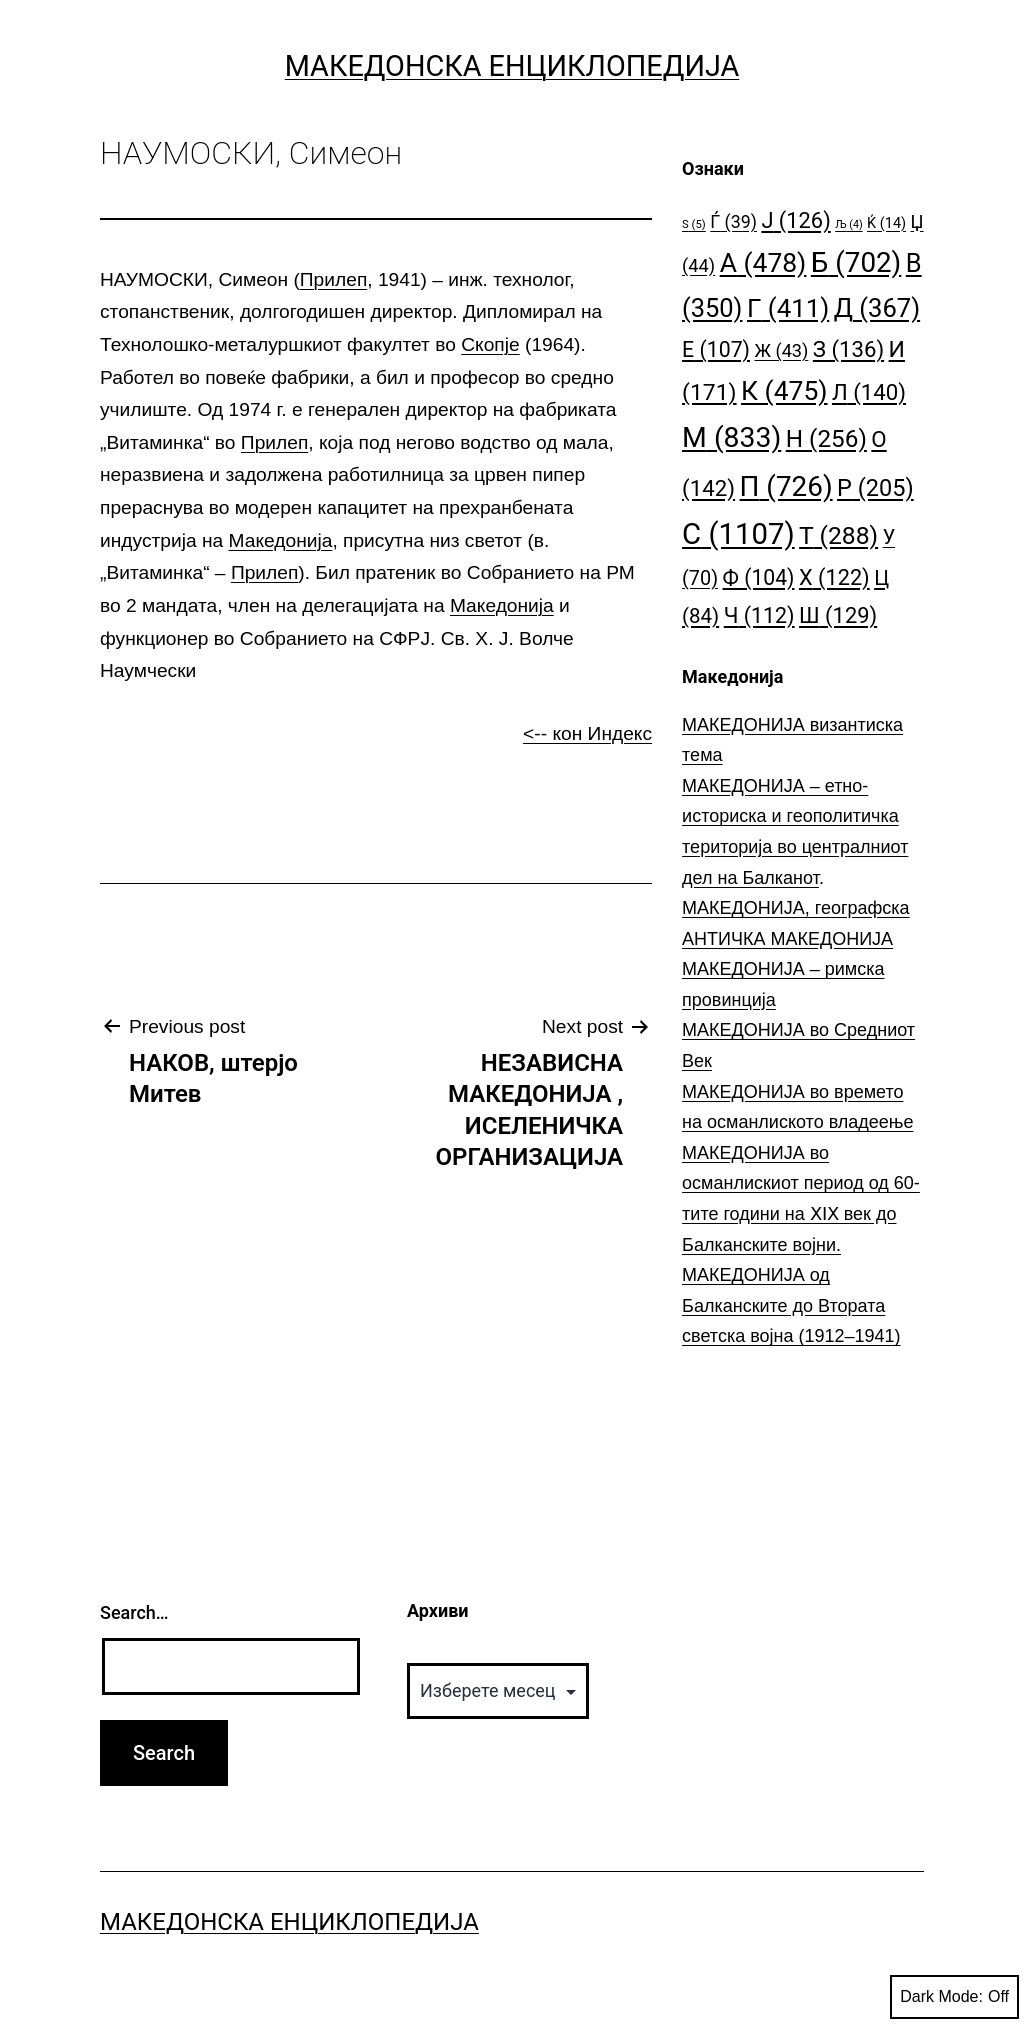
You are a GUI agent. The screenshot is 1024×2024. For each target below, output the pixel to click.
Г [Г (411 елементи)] (788, 308)
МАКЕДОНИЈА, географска (796, 908)
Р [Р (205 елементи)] (875, 488)
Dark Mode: (954, 1997)
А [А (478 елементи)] (763, 262)
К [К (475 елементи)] (784, 390)
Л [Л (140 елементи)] (869, 392)
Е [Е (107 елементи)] (716, 349)
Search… (134, 1612)
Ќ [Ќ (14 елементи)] (886, 223)
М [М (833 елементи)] (731, 437)
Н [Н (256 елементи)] (826, 438)
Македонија (281, 540)
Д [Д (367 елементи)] (877, 308)
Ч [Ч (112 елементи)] (759, 615)
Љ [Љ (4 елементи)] (848, 224)
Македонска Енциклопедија (512, 66)
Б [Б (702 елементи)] (856, 262)
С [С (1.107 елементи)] (738, 534)
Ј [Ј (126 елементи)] (795, 220)
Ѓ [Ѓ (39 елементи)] (733, 221)
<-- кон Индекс (587, 733)
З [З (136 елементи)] (848, 349)
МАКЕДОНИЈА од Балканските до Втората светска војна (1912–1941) (791, 1305)
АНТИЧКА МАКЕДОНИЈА (787, 939)
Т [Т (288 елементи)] (838, 535)
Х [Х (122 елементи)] (834, 577)
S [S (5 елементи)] (694, 224)
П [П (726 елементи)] (786, 486)
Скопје (490, 344)
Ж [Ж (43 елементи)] (781, 350)
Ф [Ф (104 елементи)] (759, 577)
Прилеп (333, 279)
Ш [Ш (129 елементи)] (838, 615)
